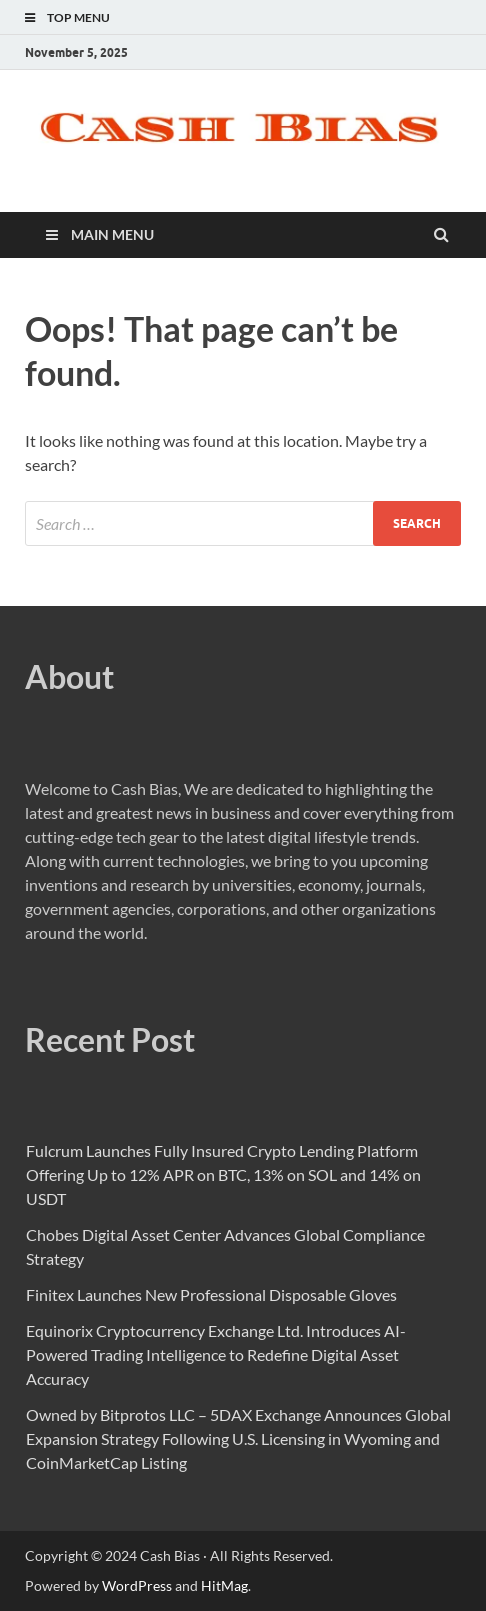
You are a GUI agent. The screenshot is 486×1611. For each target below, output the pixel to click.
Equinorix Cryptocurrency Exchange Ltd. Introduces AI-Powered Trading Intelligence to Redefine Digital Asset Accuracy (216, 1354)
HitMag (224, 1585)
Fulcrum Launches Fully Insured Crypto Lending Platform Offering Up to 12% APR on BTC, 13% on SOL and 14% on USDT (223, 1174)
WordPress (137, 1585)
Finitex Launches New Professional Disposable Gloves (211, 1294)
